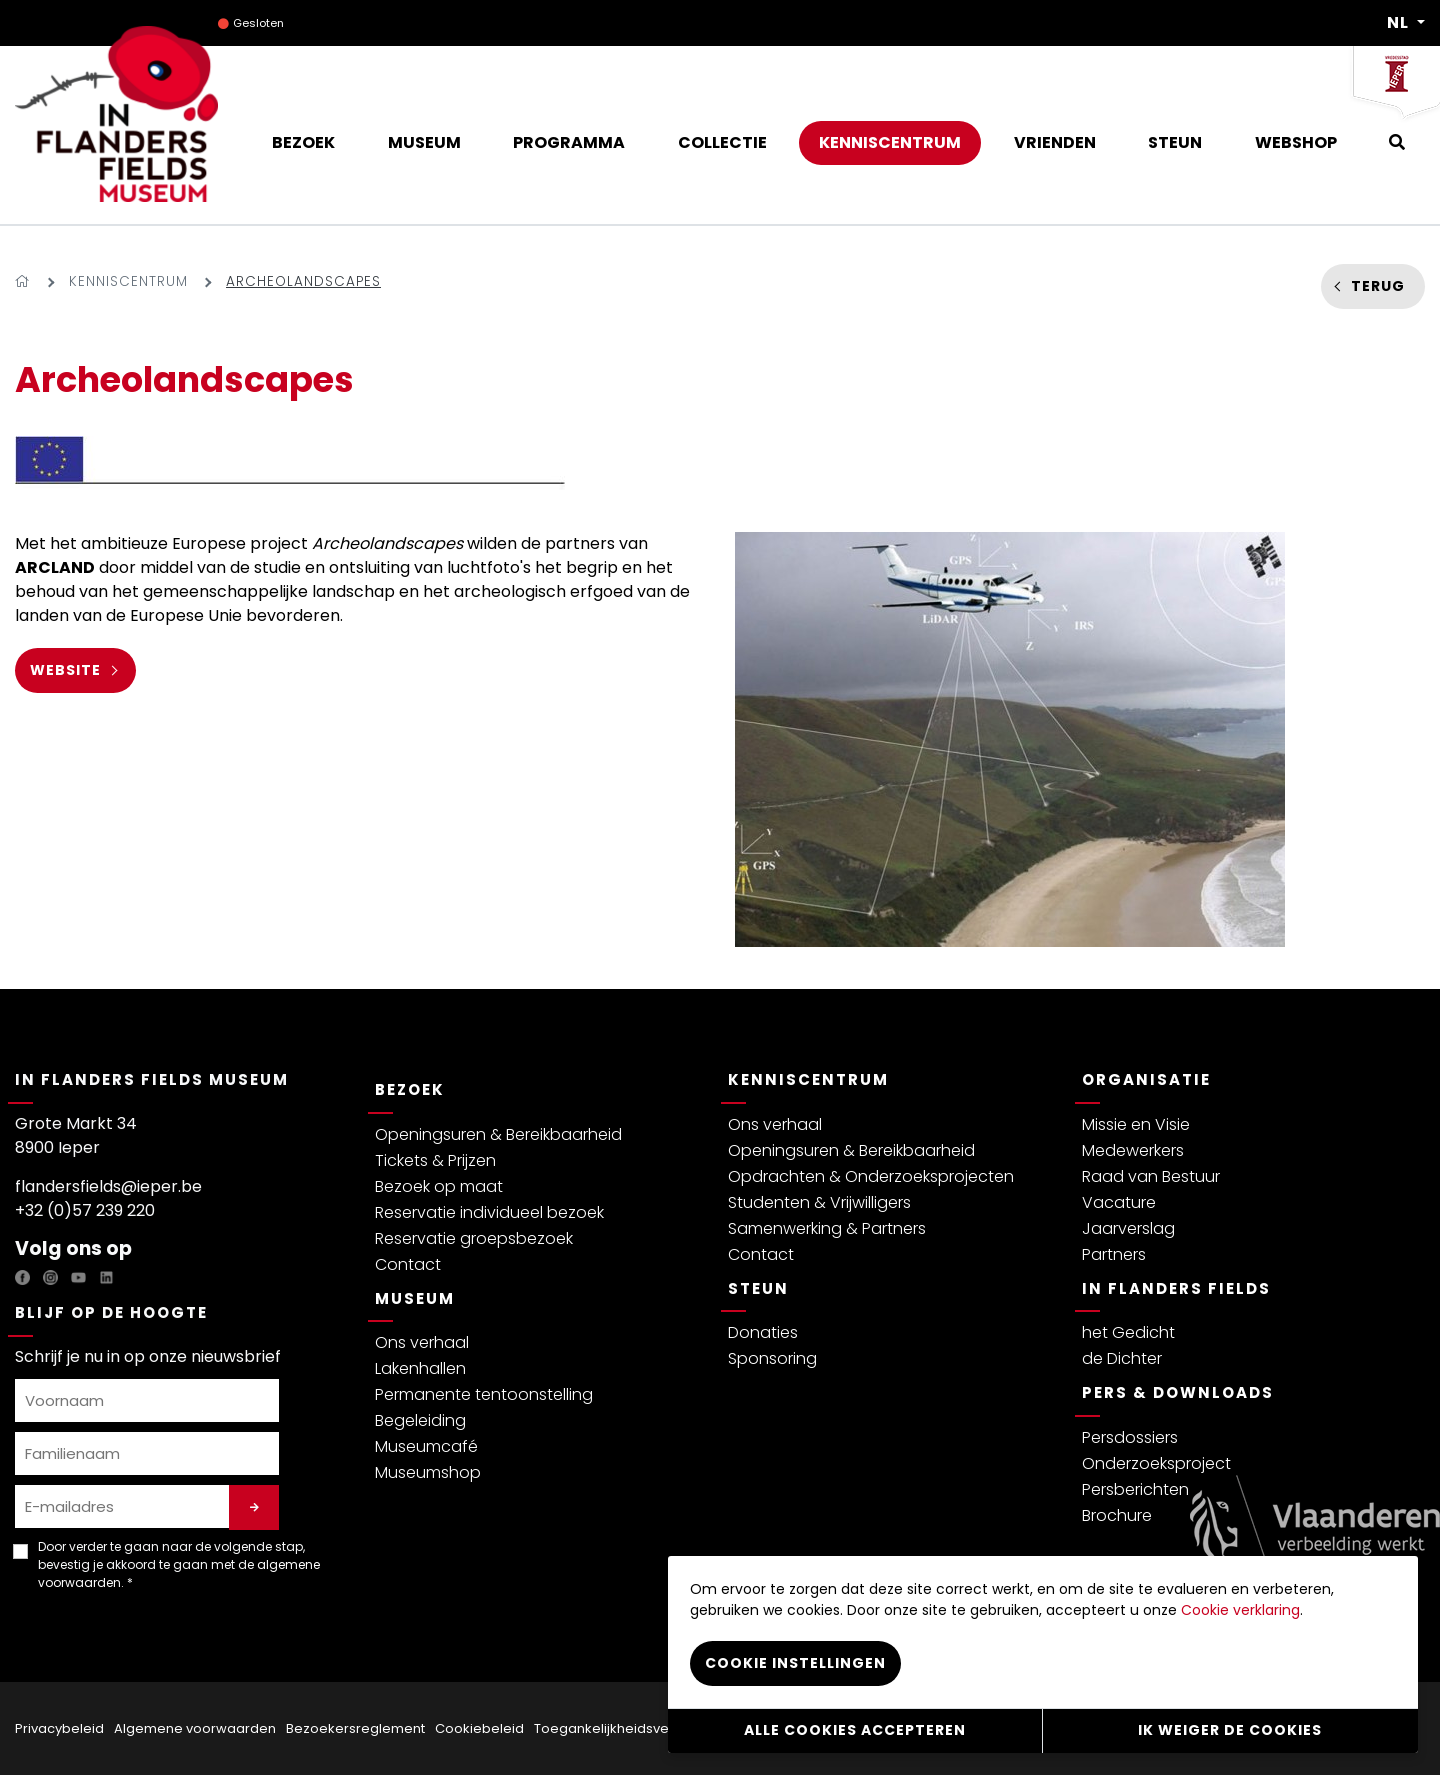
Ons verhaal (422, 1342)
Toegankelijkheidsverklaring (626, 1728)
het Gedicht (1128, 1332)
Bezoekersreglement (355, 1728)
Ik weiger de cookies (1230, 1730)
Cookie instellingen (795, 1662)
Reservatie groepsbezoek (474, 1238)
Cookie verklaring (1240, 1609)
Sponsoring (772, 1358)
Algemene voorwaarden (195, 1728)
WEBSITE (65, 670)
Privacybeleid (59, 1728)
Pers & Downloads (1178, 1392)
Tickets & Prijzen (435, 1160)
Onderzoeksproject (1156, 1463)
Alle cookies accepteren (855, 1730)
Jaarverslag (1128, 1228)
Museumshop (428, 1472)
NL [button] (1400, 23)
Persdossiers (1130, 1437)
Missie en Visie (1136, 1124)
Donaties (763, 1332)
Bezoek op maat (439, 1186)
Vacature (1119, 1202)
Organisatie (1146, 1079)
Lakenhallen (420, 1368)
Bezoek (410, 1089)
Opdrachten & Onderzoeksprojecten (871, 1176)
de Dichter (1122, 1358)
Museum (415, 1298)
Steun (758, 1288)
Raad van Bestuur (1151, 1176)
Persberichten (1135, 1489)
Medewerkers (1133, 1150)
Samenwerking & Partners (827, 1228)
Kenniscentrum (128, 281)
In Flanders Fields (1176, 1288)
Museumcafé (426, 1446)
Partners (1114, 1254)
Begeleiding (420, 1420)
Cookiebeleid (479, 1728)
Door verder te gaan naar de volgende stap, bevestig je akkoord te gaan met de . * (179, 1564)
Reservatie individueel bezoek (489, 1212)
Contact (408, 1264)
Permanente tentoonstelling (484, 1394)
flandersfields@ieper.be (108, 1186)
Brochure (1117, 1515)
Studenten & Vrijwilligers (819, 1202)
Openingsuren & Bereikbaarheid (498, 1134)
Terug (1378, 286)
